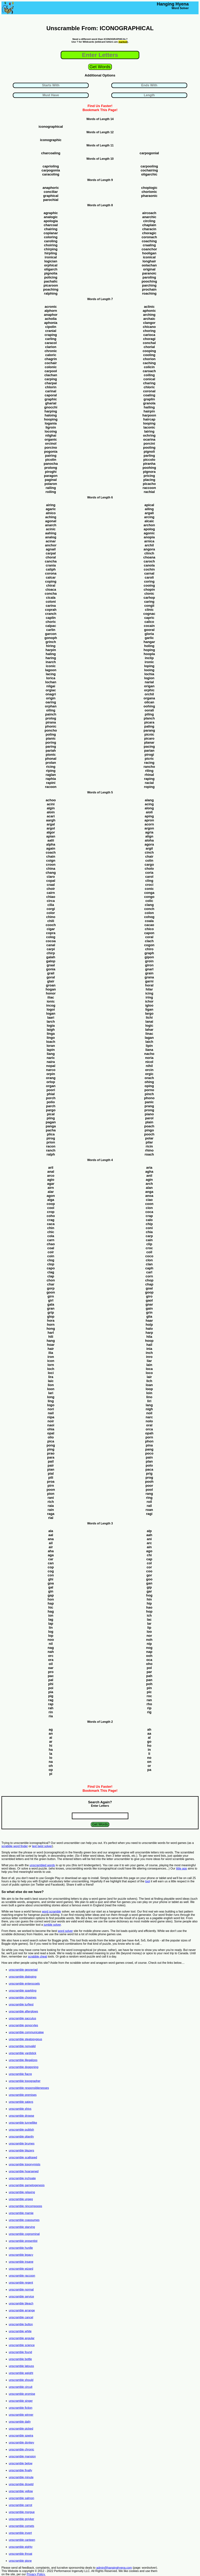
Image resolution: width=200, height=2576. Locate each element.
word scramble (51, 1911)
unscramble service (21, 2296)
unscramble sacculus (22, 2018)
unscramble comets (21, 2526)
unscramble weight (21, 2373)
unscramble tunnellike (23, 2122)
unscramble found (20, 2352)
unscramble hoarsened (24, 2171)
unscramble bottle (20, 2359)
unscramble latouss (21, 2366)
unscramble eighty (21, 2546)
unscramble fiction (20, 2407)
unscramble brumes (22, 2143)
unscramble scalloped (23, 2157)
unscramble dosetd (21, 2484)
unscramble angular (22, 2338)
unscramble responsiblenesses (29, 2087)
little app (181, 1868)
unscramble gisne (20, 2560)
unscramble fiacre (20, 2074)
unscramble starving (22, 2227)
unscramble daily (20, 2421)
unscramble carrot (20, 2505)
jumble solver (52, 1924)
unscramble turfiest (21, 2004)
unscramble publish (21, 2129)
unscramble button (21, 2324)
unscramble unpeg (21, 2199)
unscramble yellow (21, 2491)
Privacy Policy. (36, 2574)
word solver (65, 1930)
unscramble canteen (22, 2539)
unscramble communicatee (26, 2032)
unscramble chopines (22, 1997)
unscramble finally (20, 2470)
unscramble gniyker (21, 2519)
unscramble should (21, 2379)
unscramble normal (21, 2289)
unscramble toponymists (24, 2164)
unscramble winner (21, 2414)
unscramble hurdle (21, 2247)
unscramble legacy (21, 2254)
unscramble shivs (20, 2108)
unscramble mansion (22, 2456)
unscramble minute (21, 2477)
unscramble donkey (21, 2442)
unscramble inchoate (22, 2178)
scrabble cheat (37, 1956)
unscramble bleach (21, 2303)
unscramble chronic (21, 2449)
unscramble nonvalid (22, 2046)
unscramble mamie (21, 2213)
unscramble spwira (21, 2435)
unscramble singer (21, 2400)
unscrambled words (42, 1865)
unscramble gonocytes (23, 2025)
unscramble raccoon (22, 2275)
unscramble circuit (20, 2386)
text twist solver (42, 1846)
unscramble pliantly (21, 2136)
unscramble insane (21, 2261)
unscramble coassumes (24, 2220)
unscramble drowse (21, 2115)
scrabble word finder (14, 1846)
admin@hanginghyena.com (114, 2567)
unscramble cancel (21, 2317)
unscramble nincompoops (25, 2206)
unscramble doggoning (23, 2067)
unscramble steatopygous (25, 2039)
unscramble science (22, 2345)
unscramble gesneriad (23, 1969)
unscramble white (20, 2331)
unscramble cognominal (24, 2233)
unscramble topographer (24, 2081)
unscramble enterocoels (24, 1983)
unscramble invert (20, 2532)
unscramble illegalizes (23, 2060)
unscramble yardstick (22, 2053)
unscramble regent (21, 2282)
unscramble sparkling (22, 1990)
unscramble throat (20, 2553)
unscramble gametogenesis (27, 2185)
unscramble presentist (23, 2240)
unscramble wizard (21, 2268)
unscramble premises (23, 2094)
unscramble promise (22, 2393)
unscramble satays (21, 2101)
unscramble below (20, 2463)
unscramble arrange (22, 2310)
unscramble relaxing (22, 2192)
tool (147, 1881)
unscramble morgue (22, 2512)
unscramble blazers (21, 2150)
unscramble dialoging (22, 1976)
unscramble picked (21, 2428)
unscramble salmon (21, 2498)
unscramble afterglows (23, 2011)
